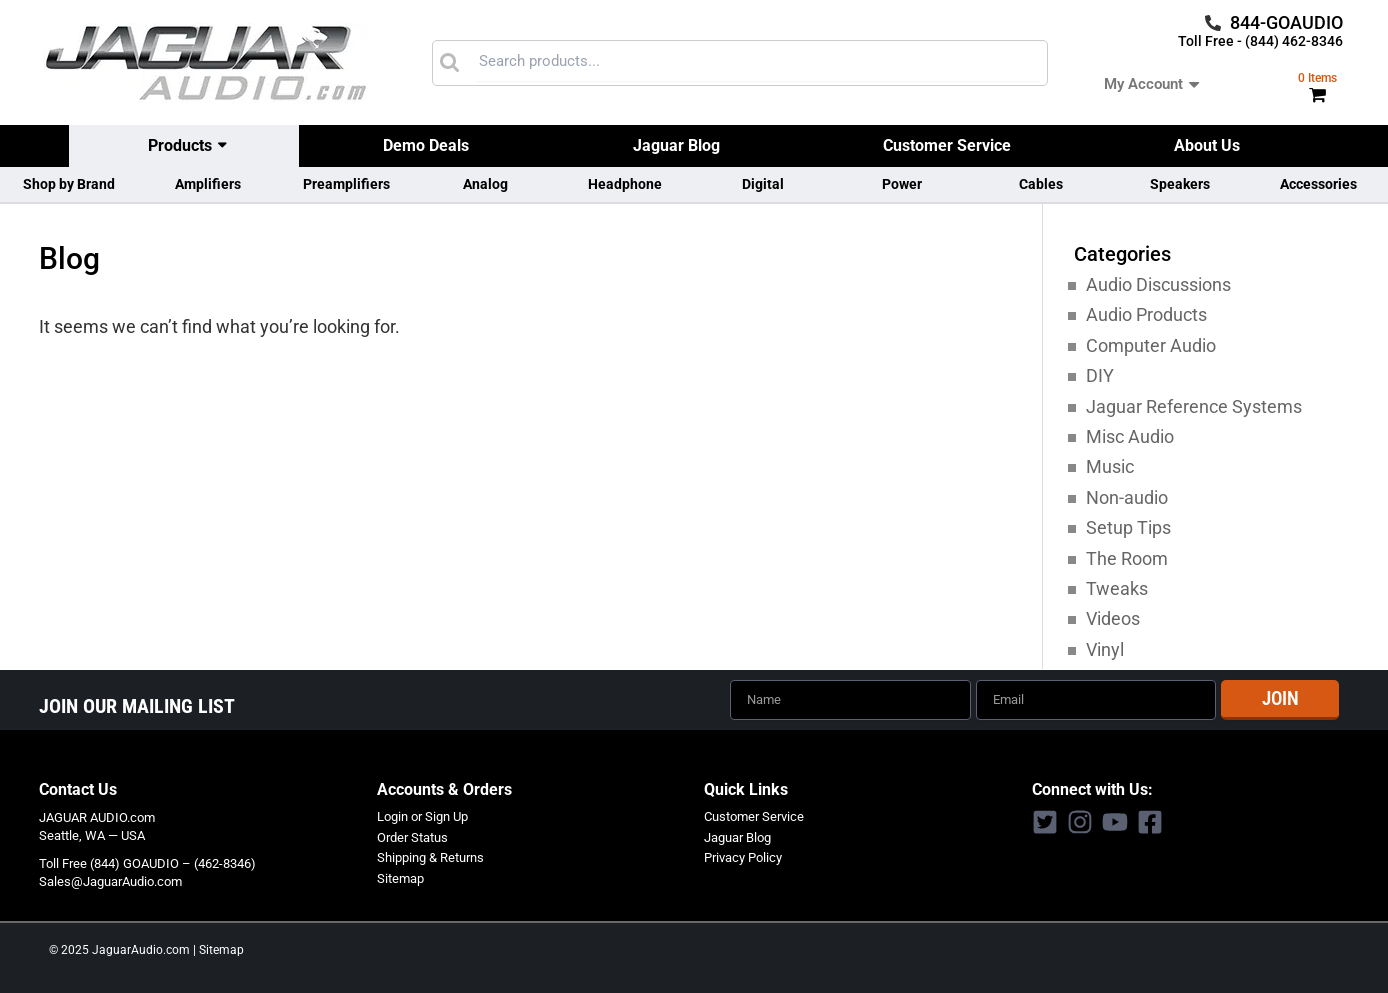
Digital (763, 184)
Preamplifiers (346, 184)
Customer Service (947, 145)
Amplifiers (208, 184)
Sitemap (400, 877)
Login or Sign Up (422, 815)
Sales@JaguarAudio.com (110, 880)
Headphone (625, 184)
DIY (1100, 375)
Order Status (412, 836)
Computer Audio (1151, 345)
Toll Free (63, 862)
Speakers (1180, 184)
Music (1110, 466)
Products (180, 145)
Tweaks (1117, 588)
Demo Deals (426, 145)
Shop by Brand (69, 184)
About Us (1207, 145)
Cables (1041, 184)
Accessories (1318, 184)
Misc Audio (1130, 436)
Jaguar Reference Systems (1194, 406)
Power (902, 184)
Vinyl (1105, 649)
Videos (1113, 618)
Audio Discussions (1158, 284)
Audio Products (1146, 314)
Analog (485, 184)
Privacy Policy (743, 856)
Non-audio (1127, 497)
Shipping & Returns (430, 856)
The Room (1127, 558)
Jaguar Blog (676, 145)
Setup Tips (1128, 527)
